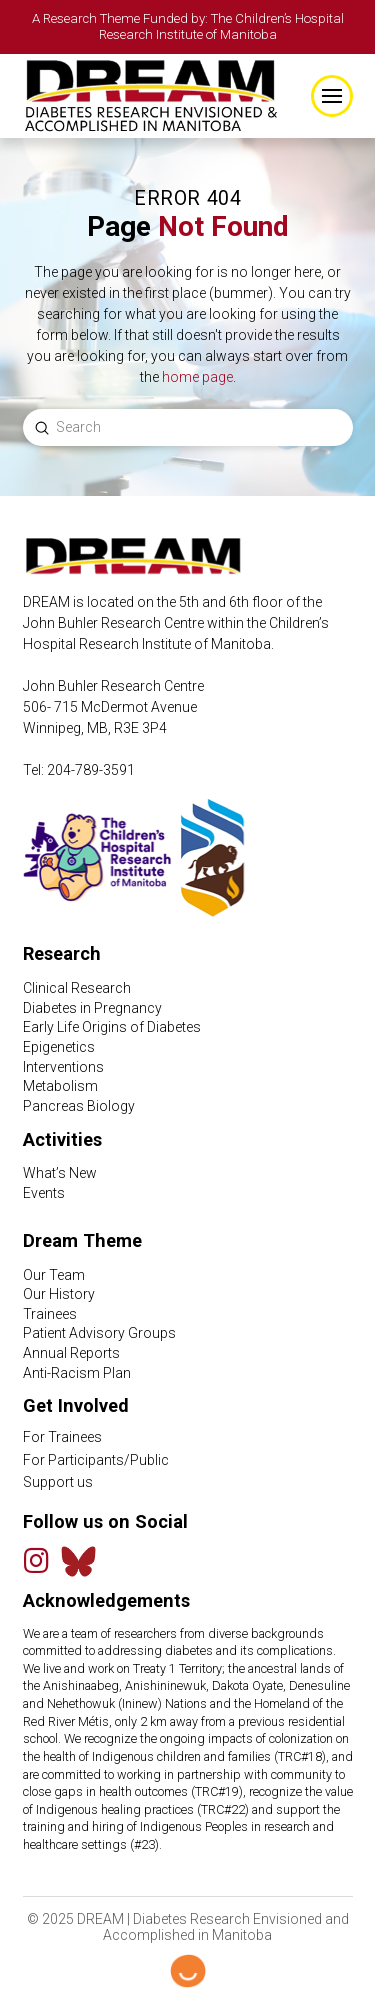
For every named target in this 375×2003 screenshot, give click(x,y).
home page (197, 377)
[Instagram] (37, 1561)
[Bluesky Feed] (78, 1561)
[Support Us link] (188, 1482)
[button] (332, 96)
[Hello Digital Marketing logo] (188, 1971)
